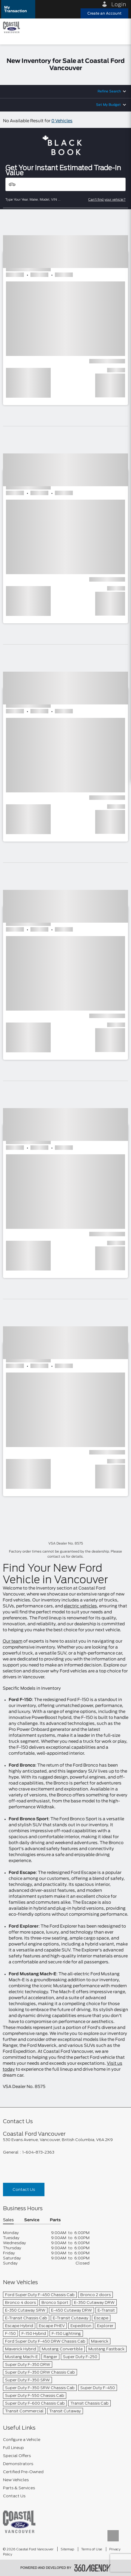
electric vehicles (80, 1606)
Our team (12, 1641)
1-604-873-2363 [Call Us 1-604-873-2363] (38, 2152)
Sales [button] (8, 2220)
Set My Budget (108, 104)
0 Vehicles (62, 121)
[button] (18, 9)
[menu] (120, 27)
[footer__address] (65, 2139)
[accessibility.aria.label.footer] (92, 2568)
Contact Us (24, 2189)
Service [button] (31, 2220)
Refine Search (109, 91)
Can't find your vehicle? (107, 199)
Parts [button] (55, 2220)
